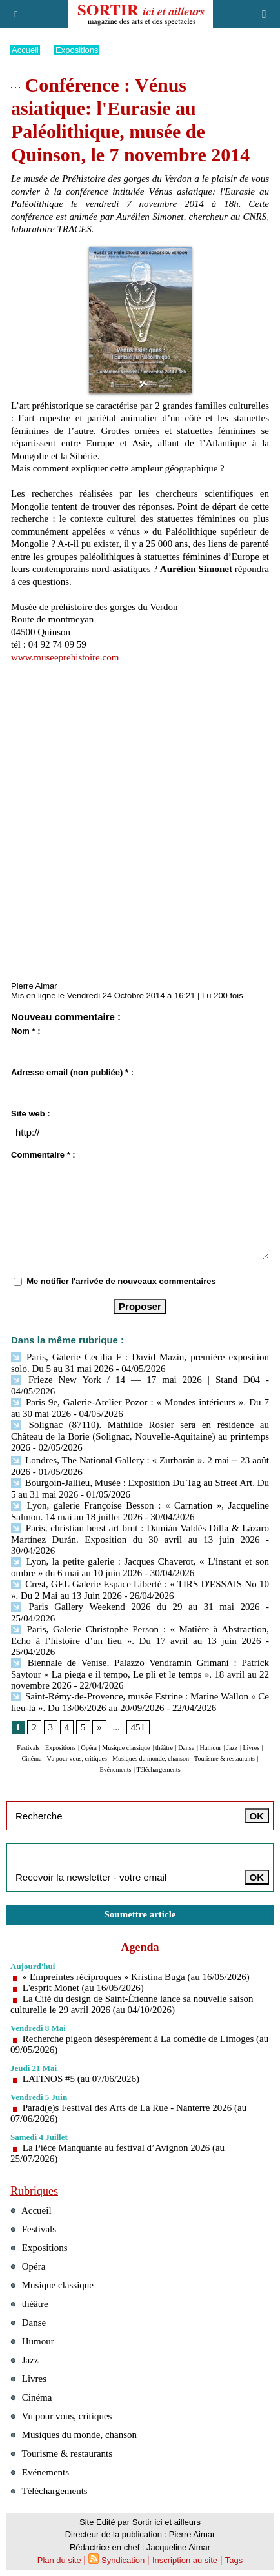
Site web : (30, 1113)
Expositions (76, 50)
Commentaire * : (43, 1155)
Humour (210, 1747)
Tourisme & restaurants (224, 1758)
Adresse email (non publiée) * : (72, 1072)
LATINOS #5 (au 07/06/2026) (81, 2079)
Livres (251, 1747)
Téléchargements (158, 1769)
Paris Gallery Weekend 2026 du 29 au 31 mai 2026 (135, 1606)
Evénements (115, 1769)
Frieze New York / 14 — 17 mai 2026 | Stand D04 (135, 1379)
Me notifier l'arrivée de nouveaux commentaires (121, 1281)
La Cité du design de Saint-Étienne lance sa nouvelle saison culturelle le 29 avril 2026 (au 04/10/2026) (132, 2004)
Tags (234, 2560)
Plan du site (59, 2560)
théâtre (164, 1747)
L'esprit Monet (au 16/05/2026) (83, 1988)
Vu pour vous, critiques (77, 1758)
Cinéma (31, 1758)
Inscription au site (184, 2560)
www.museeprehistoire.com (65, 657)
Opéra (89, 1747)
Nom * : (26, 1031)
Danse (186, 1747)
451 (138, 1727)
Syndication (123, 2560)
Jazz (231, 1747)
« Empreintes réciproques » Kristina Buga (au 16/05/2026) (136, 1977)
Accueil (25, 50)
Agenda (140, 1947)
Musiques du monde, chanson (150, 1758)
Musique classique (126, 1747)
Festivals (28, 1747)
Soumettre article (140, 1914)
